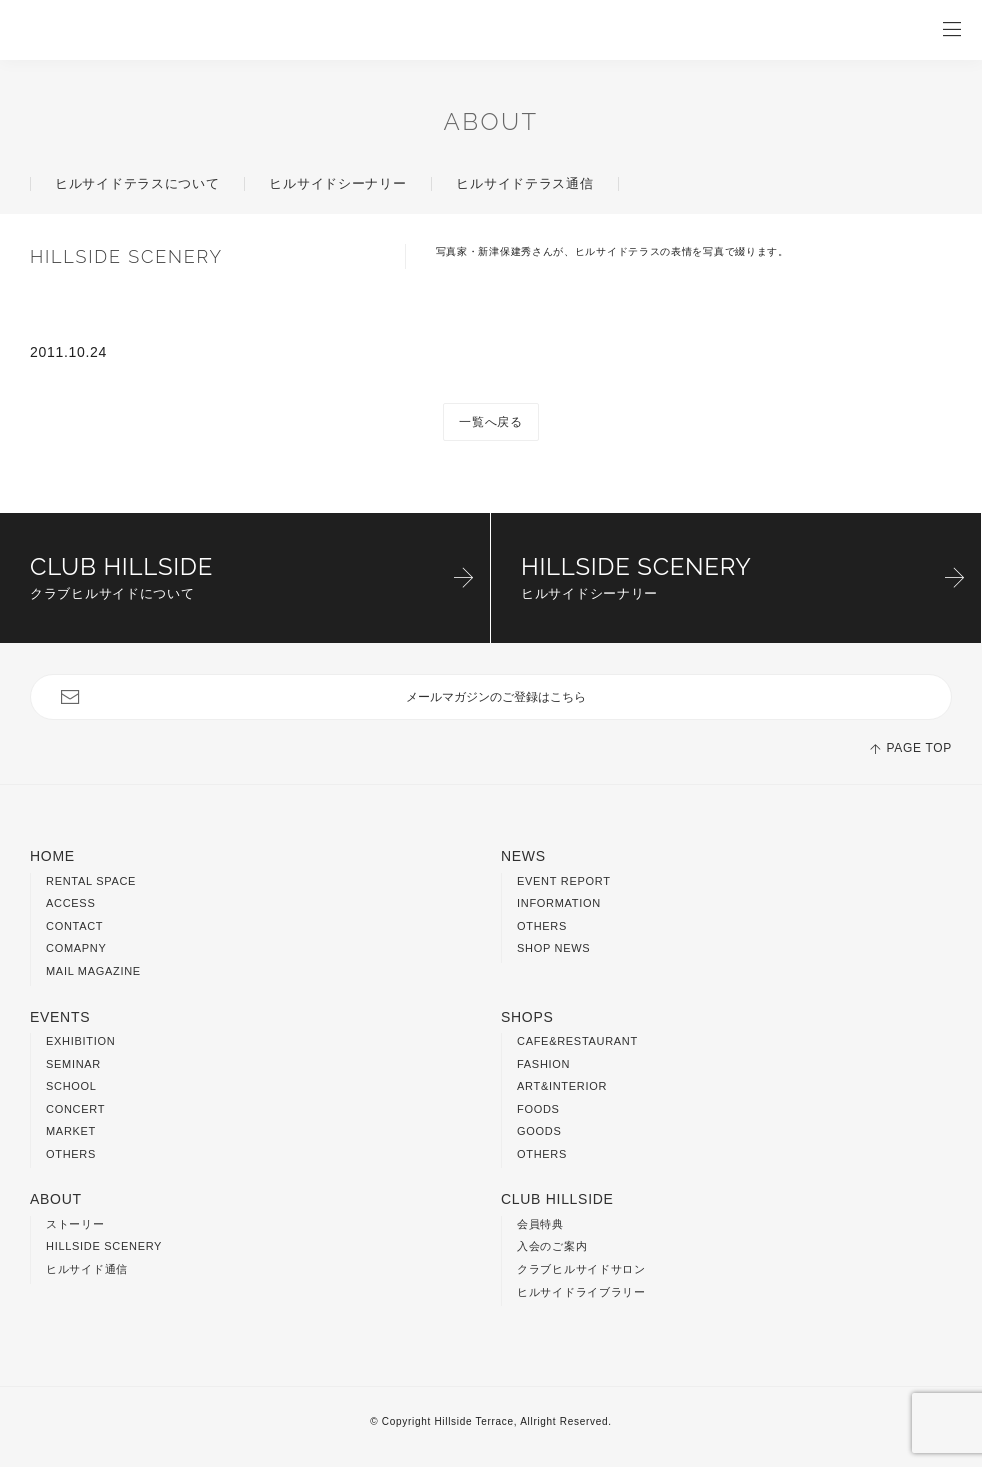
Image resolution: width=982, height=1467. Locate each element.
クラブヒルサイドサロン (581, 1269)
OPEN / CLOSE (952, 30)
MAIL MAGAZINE (93, 971)
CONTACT (74, 926)
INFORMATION (559, 903)
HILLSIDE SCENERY (104, 1246)
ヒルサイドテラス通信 (524, 183)
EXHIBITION (80, 1041)
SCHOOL (71, 1086)
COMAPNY (76, 948)
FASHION (543, 1064)
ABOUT (491, 121)
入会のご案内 (552, 1246)
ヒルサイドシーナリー (337, 183)
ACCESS (70, 903)
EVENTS (60, 1017)
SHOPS (527, 1017)
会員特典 (540, 1224)
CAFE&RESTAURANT (577, 1041)
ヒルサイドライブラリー (581, 1292)
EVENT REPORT (564, 881)
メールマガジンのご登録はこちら (496, 697)
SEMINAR (73, 1064)
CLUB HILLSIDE (557, 1199)
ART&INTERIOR (562, 1086)
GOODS (539, 1131)
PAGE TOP (919, 748)
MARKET (71, 1131)
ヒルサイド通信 (87, 1269)
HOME (52, 856)
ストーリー (75, 1224)
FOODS (538, 1109)
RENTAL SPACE (91, 881)
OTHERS (542, 926)
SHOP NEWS (553, 948)
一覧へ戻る (491, 422)
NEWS (523, 856)
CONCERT (75, 1109)
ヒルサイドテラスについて (137, 183)
